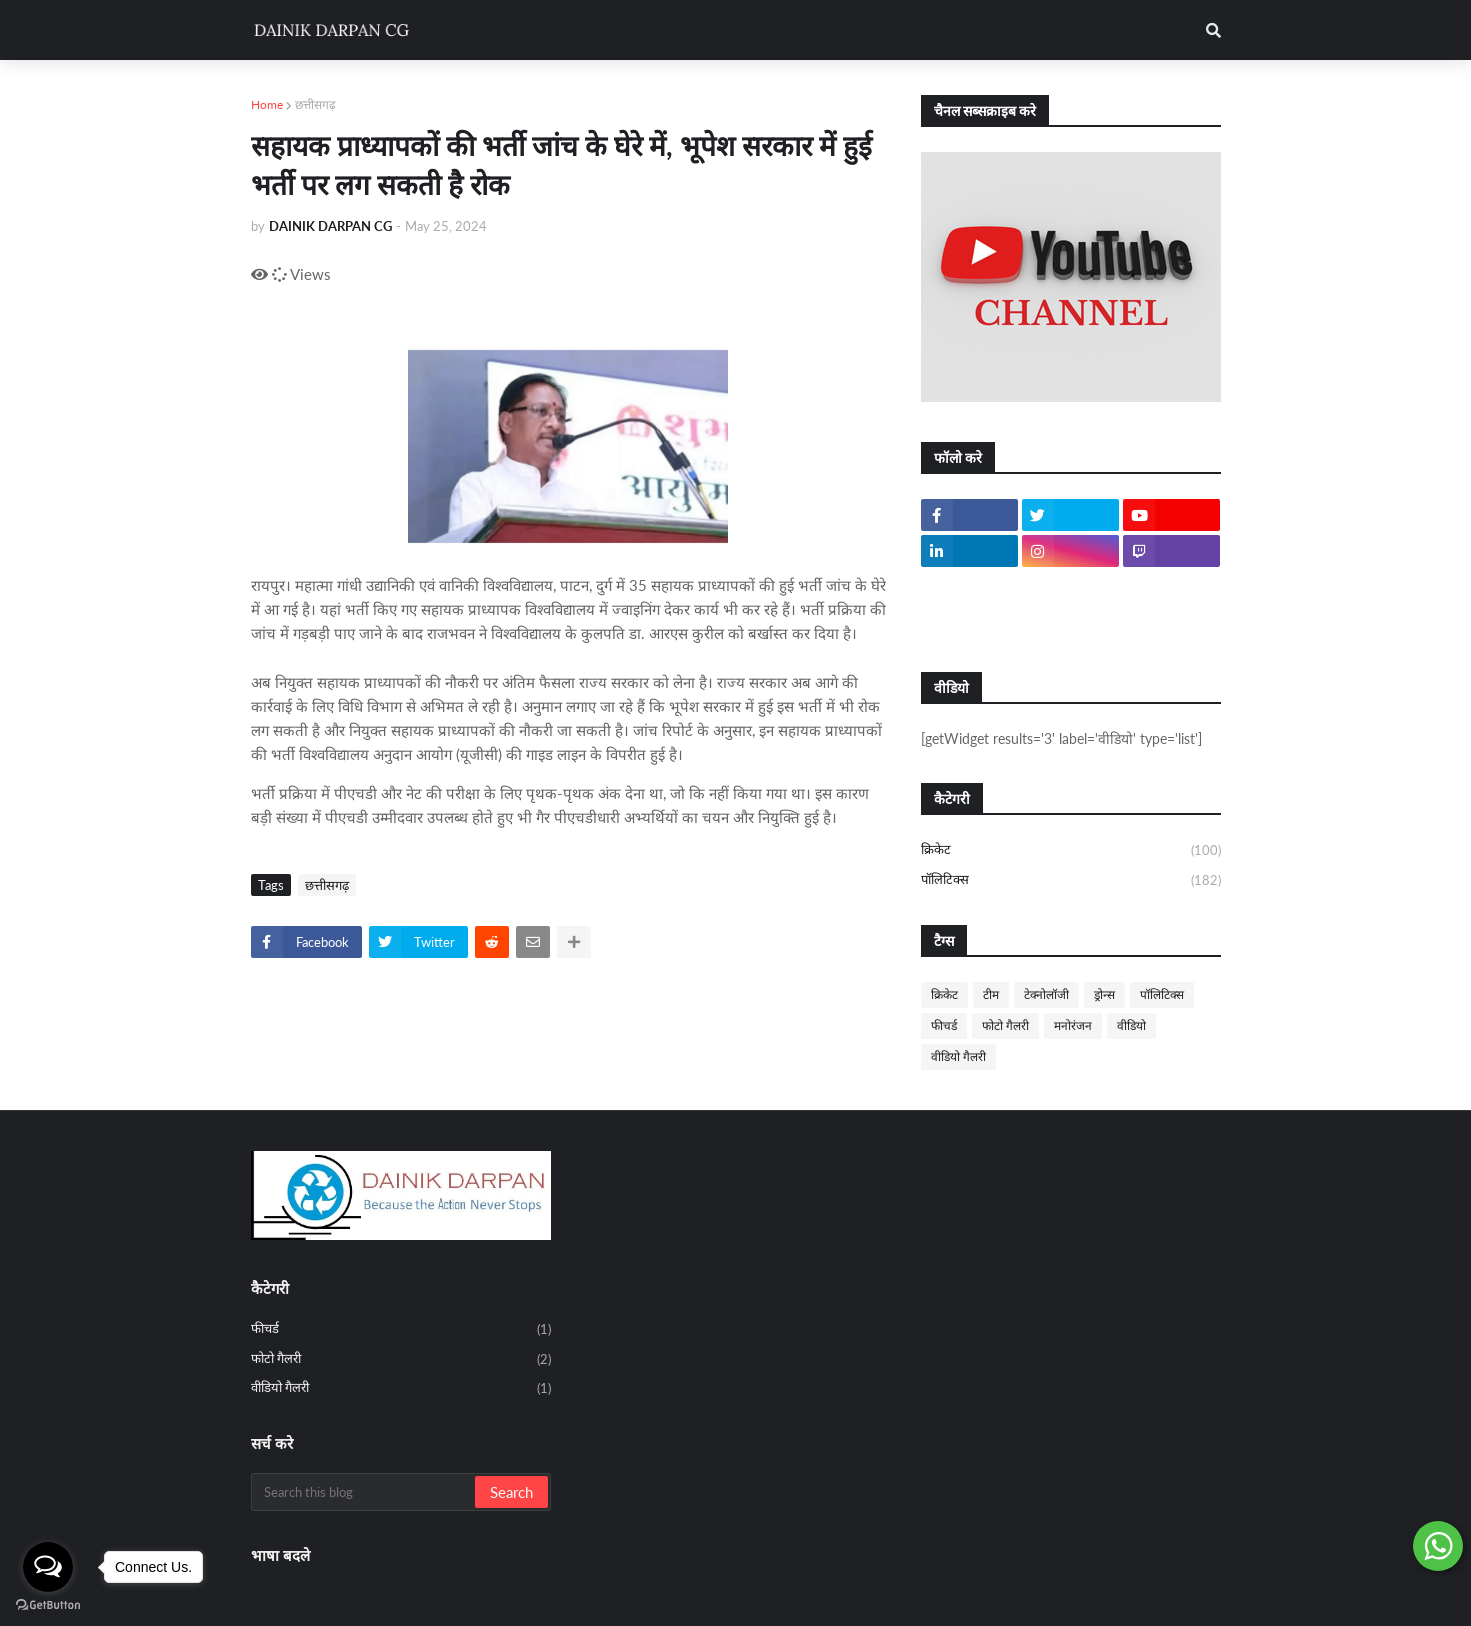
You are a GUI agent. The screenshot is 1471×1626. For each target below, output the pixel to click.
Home (267, 104)
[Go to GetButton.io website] (48, 1605)
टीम (991, 994)
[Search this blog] (364, 1492)
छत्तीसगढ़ (315, 104)
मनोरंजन (1073, 1025)
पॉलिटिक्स (1071, 880)
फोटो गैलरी (1005, 1025)
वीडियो (1131, 1025)
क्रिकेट (1071, 851)
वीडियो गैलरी (958, 1056)
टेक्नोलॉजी (1046, 994)
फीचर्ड (944, 1025)
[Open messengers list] (48, 1567)
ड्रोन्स (1104, 994)
